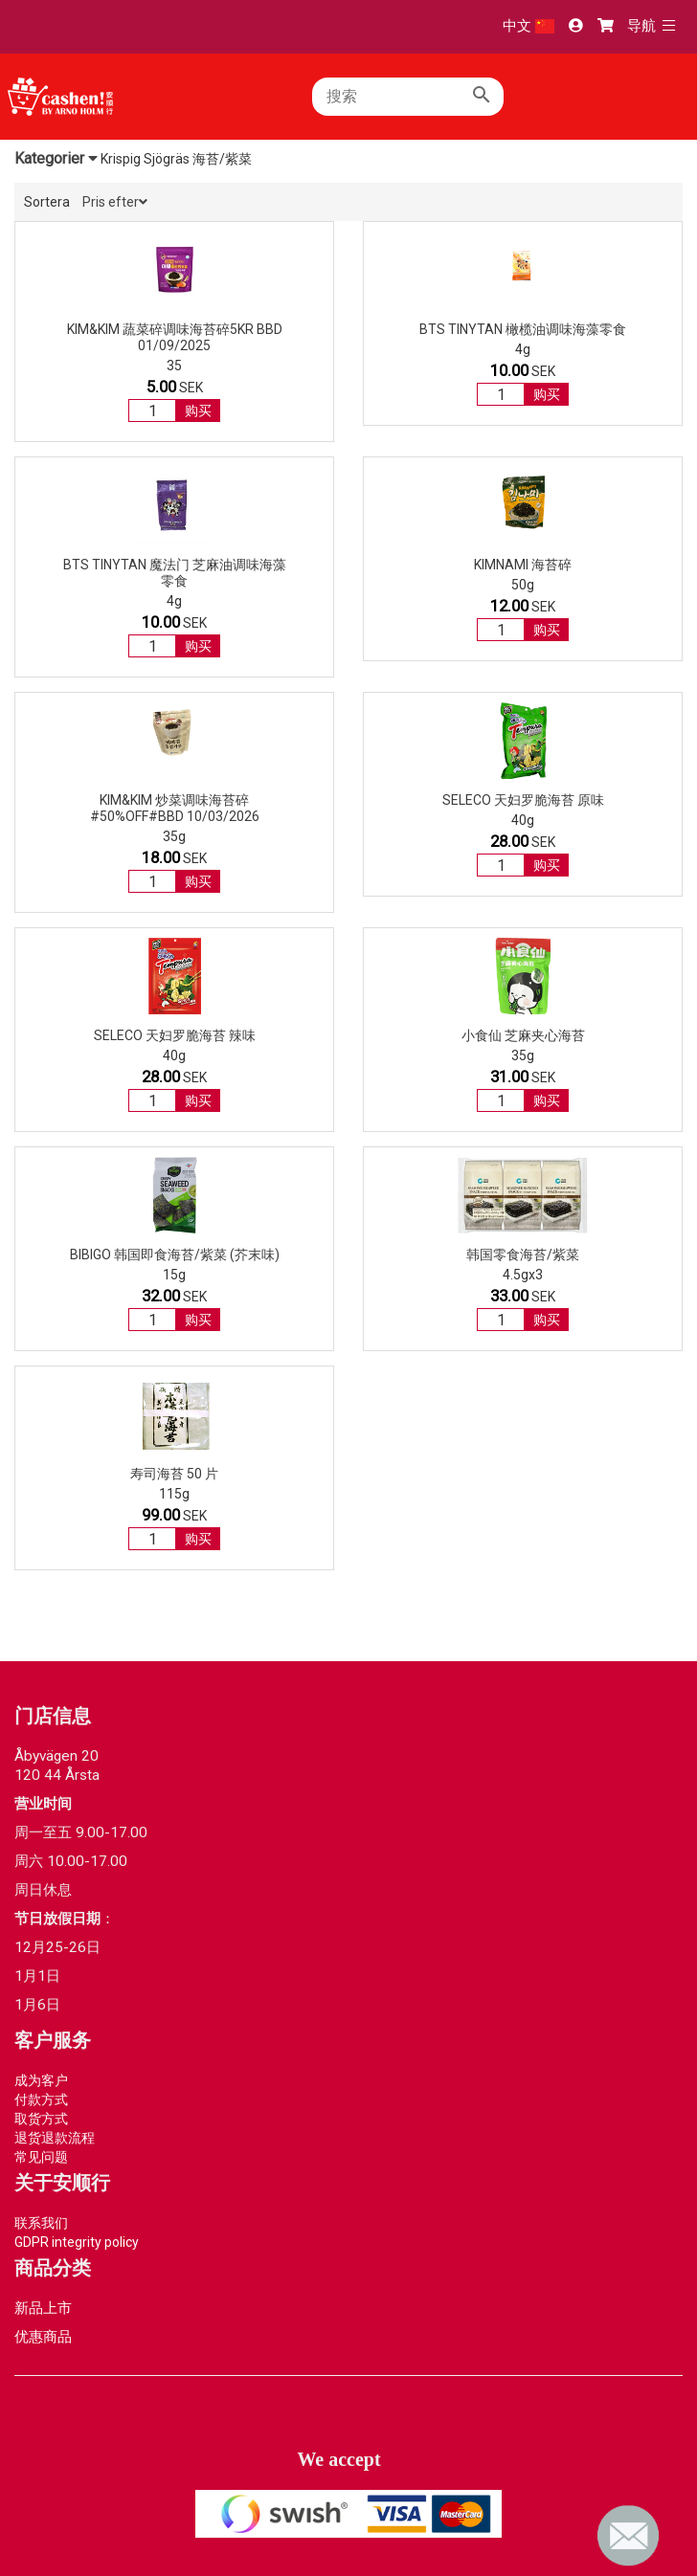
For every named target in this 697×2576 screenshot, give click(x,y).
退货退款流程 (54, 2137)
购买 (198, 410)
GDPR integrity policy (76, 2242)
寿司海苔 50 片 (174, 1473)
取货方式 (41, 2118)
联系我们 (41, 2223)
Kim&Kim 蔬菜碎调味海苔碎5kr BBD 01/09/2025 (174, 337)
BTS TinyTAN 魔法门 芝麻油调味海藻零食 (174, 572)
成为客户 (41, 2080)
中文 (528, 25)
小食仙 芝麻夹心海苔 (523, 1035)
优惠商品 (43, 2336)
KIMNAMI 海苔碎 (523, 564)
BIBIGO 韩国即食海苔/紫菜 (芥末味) (175, 1254)
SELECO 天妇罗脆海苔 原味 (523, 800)
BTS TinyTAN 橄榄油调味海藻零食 (522, 329)
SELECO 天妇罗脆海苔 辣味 (175, 1035)
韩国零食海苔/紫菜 (522, 1254)
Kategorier (56, 158)
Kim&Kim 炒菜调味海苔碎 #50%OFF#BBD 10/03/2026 (174, 808)
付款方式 (41, 2099)
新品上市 (43, 2308)
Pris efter (114, 202)
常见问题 (41, 2157)
